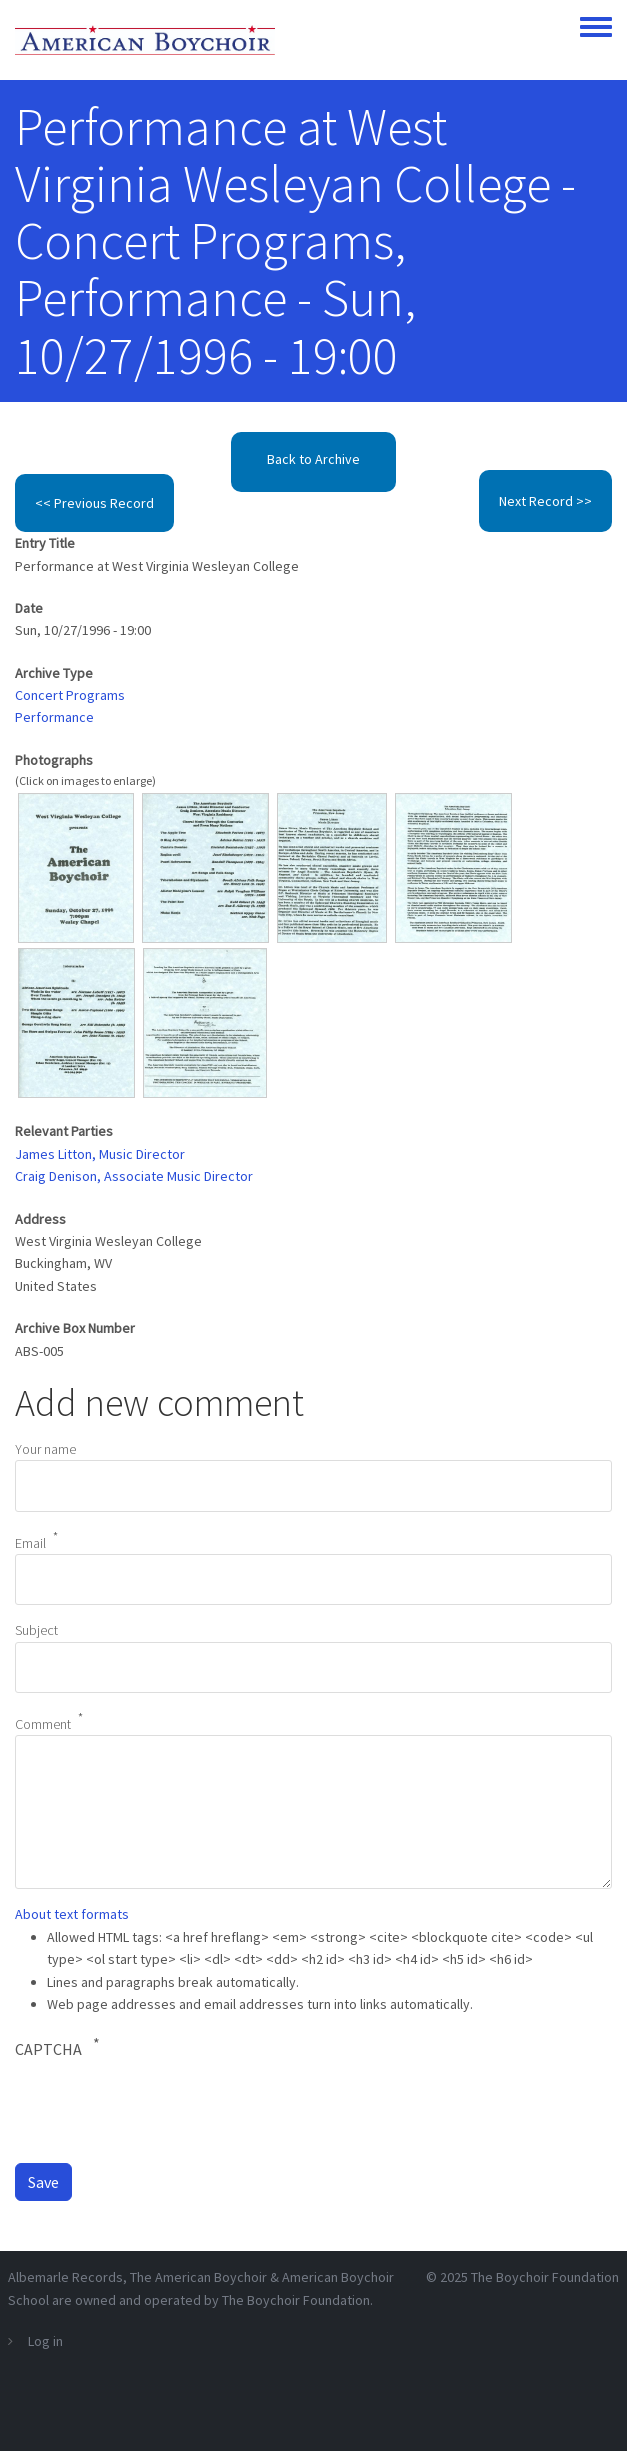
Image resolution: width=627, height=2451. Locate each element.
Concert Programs (70, 695)
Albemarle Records (65, 2277)
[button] (75, 866)
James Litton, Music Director (100, 1154)
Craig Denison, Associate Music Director (134, 1176)
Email (30, 1542)
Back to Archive (313, 459)
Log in (45, 2341)
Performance (54, 717)
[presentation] (167, 2110)
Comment (43, 1724)
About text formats (72, 1914)
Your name (45, 1449)
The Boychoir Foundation (545, 2277)
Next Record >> (545, 501)
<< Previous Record (94, 503)
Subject (36, 1630)
